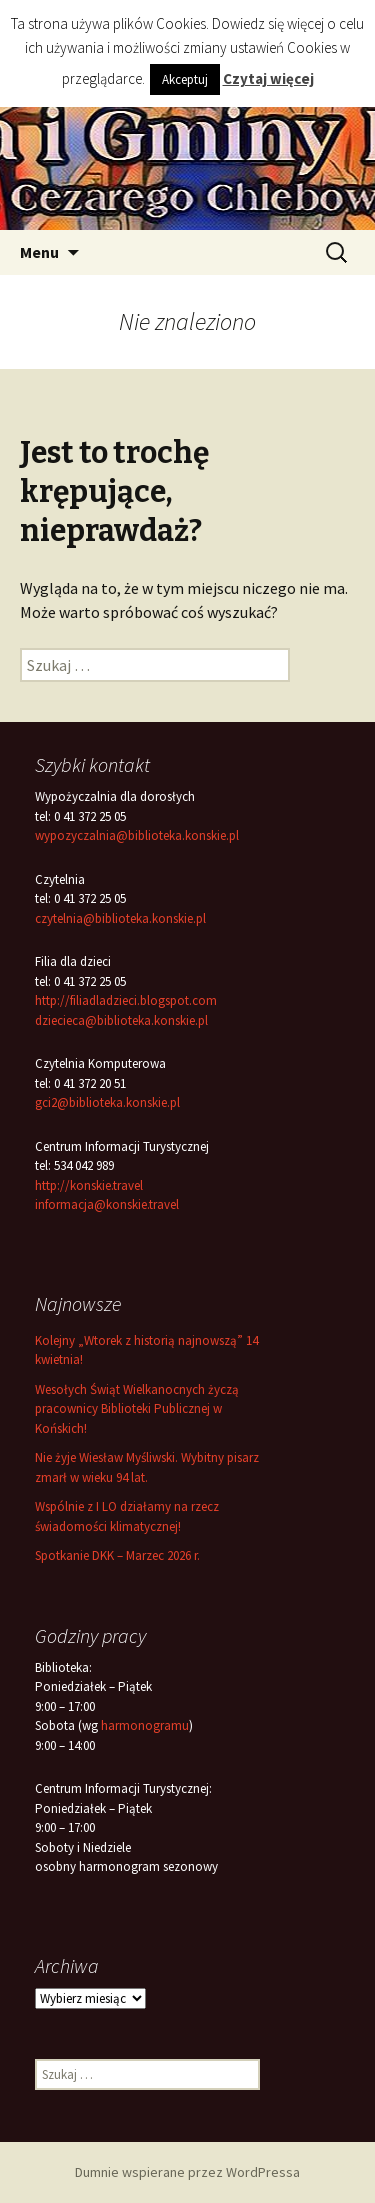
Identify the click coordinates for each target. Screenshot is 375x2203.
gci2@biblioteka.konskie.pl (107, 1102)
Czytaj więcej (268, 78)
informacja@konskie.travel (107, 1204)
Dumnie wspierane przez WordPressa (187, 2172)
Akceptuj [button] (185, 79)
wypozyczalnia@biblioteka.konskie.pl (137, 835)
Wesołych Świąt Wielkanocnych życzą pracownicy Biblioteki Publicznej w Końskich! (137, 1409)
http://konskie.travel (89, 1185)
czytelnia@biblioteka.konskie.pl (120, 918)
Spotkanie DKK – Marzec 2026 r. (117, 1555)
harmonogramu (145, 1725)
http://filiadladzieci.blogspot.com (126, 1000)
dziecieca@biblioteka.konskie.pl (121, 1020)
